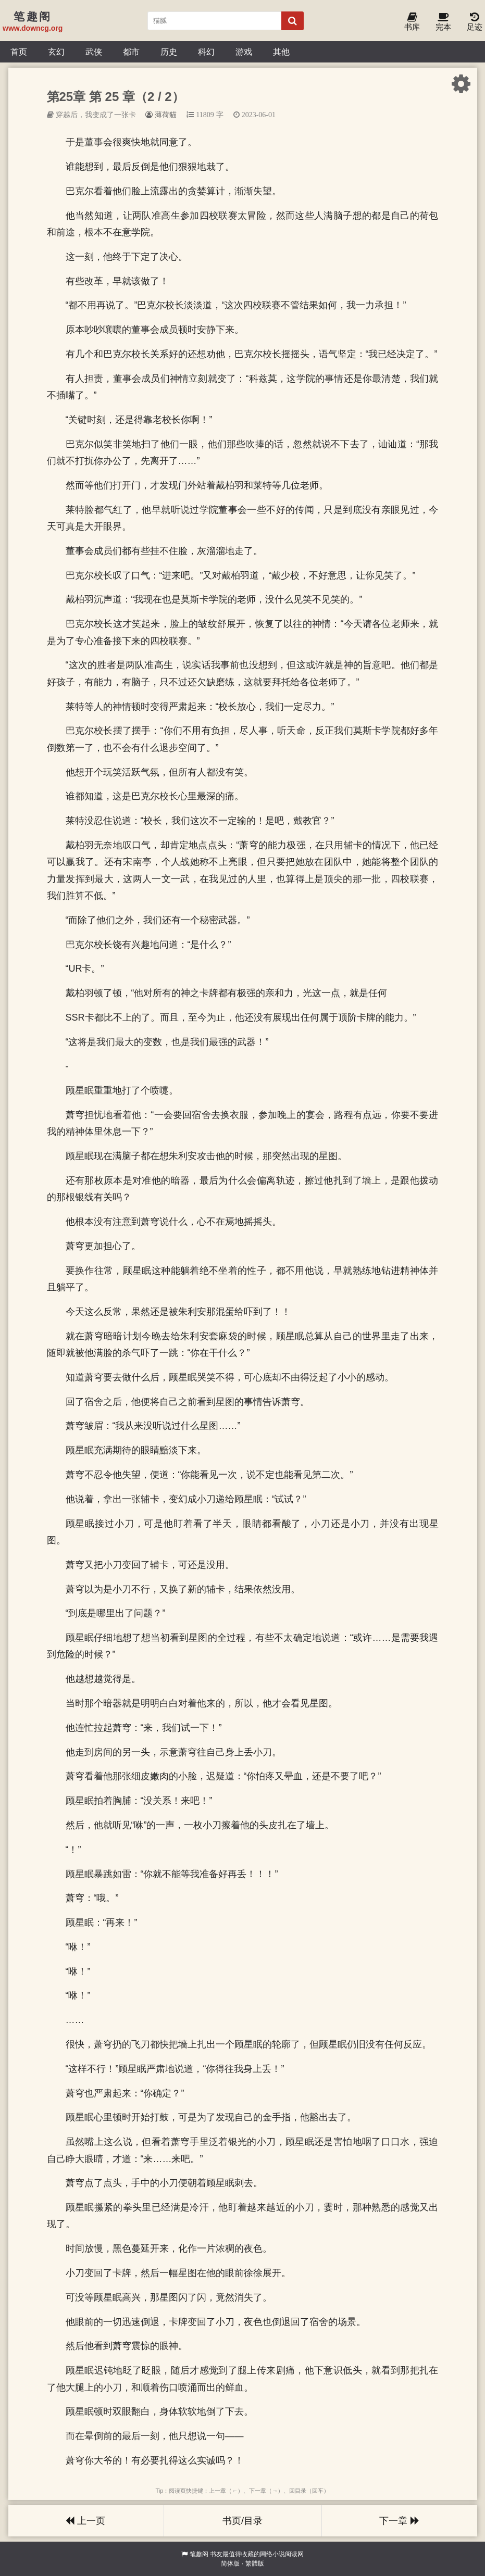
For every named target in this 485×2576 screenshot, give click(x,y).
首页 (18, 51)
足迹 (474, 22)
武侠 (93, 51)
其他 (281, 51)
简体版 (230, 2563)
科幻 (206, 51)
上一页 (85, 2521)
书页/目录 (242, 2521)
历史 (168, 51)
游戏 (243, 51)
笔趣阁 (199, 2554)
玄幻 (56, 51)
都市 (131, 51)
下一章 (399, 2521)
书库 (412, 22)
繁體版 (254, 2563)
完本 (443, 22)
